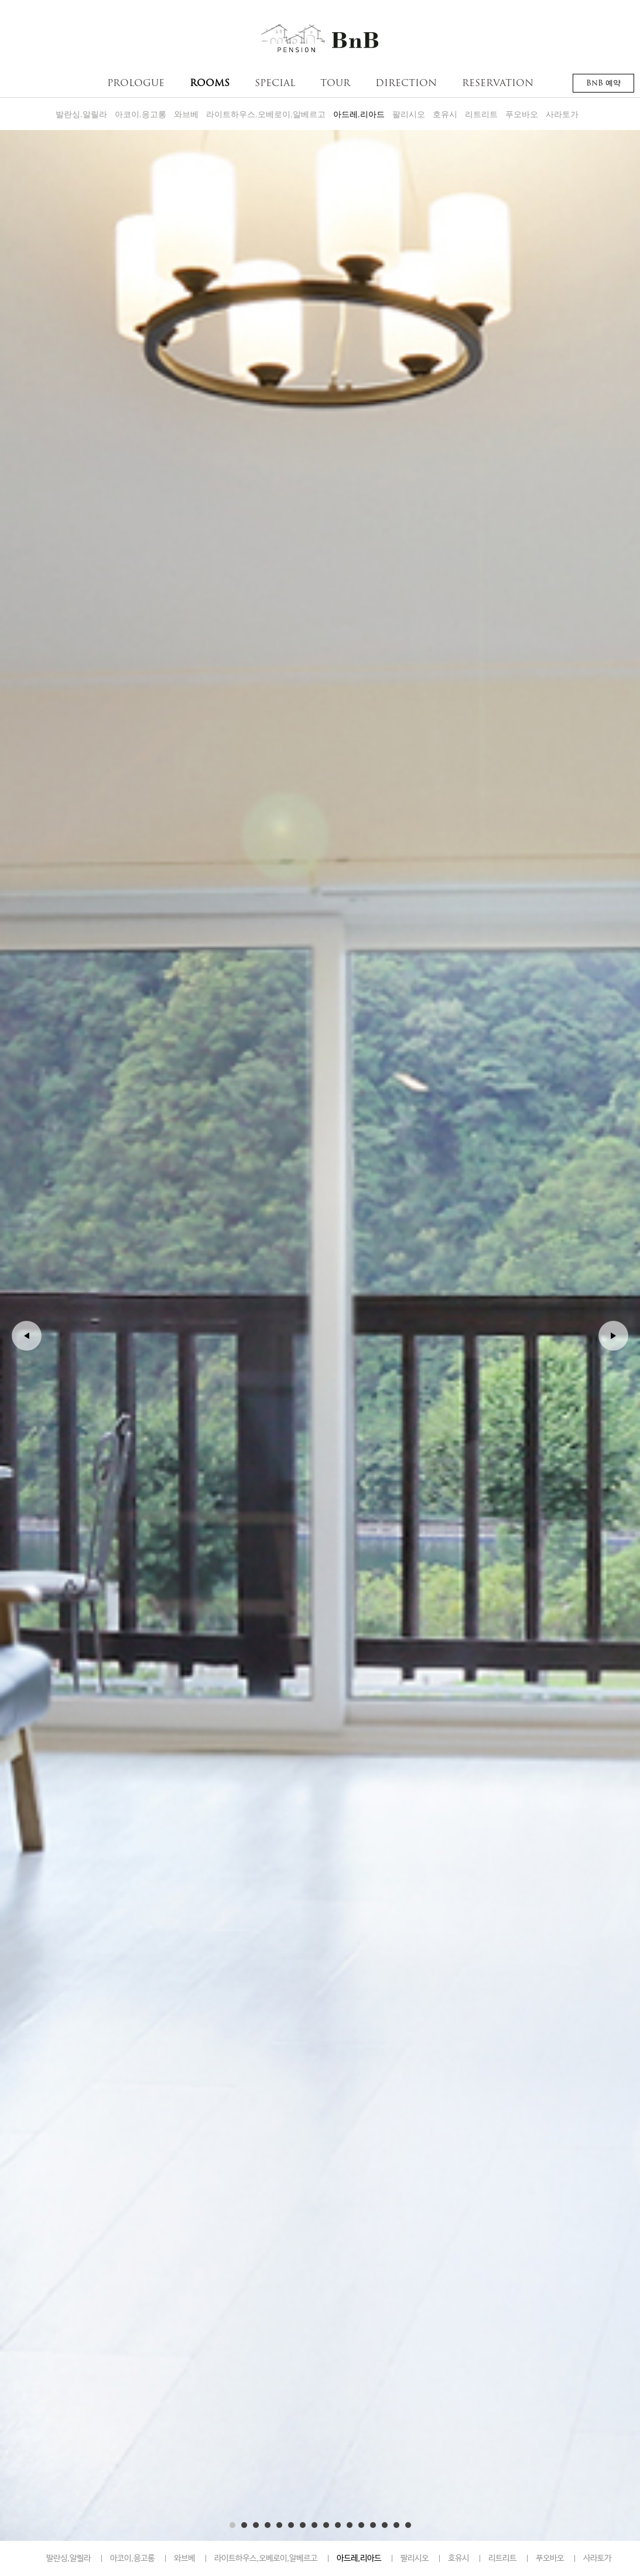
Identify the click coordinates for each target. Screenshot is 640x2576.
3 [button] (256, 2525)
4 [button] (268, 2525)
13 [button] (373, 2525)
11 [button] (349, 2525)
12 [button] (361, 2525)
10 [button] (338, 2525)
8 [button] (314, 2525)
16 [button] (408, 2525)
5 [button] (279, 2525)
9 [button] (326, 2525)
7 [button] (303, 2525)
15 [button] (396, 2525)
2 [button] (244, 2525)
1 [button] (232, 2525)
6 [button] (291, 2525)
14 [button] (385, 2525)
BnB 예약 (603, 83)
